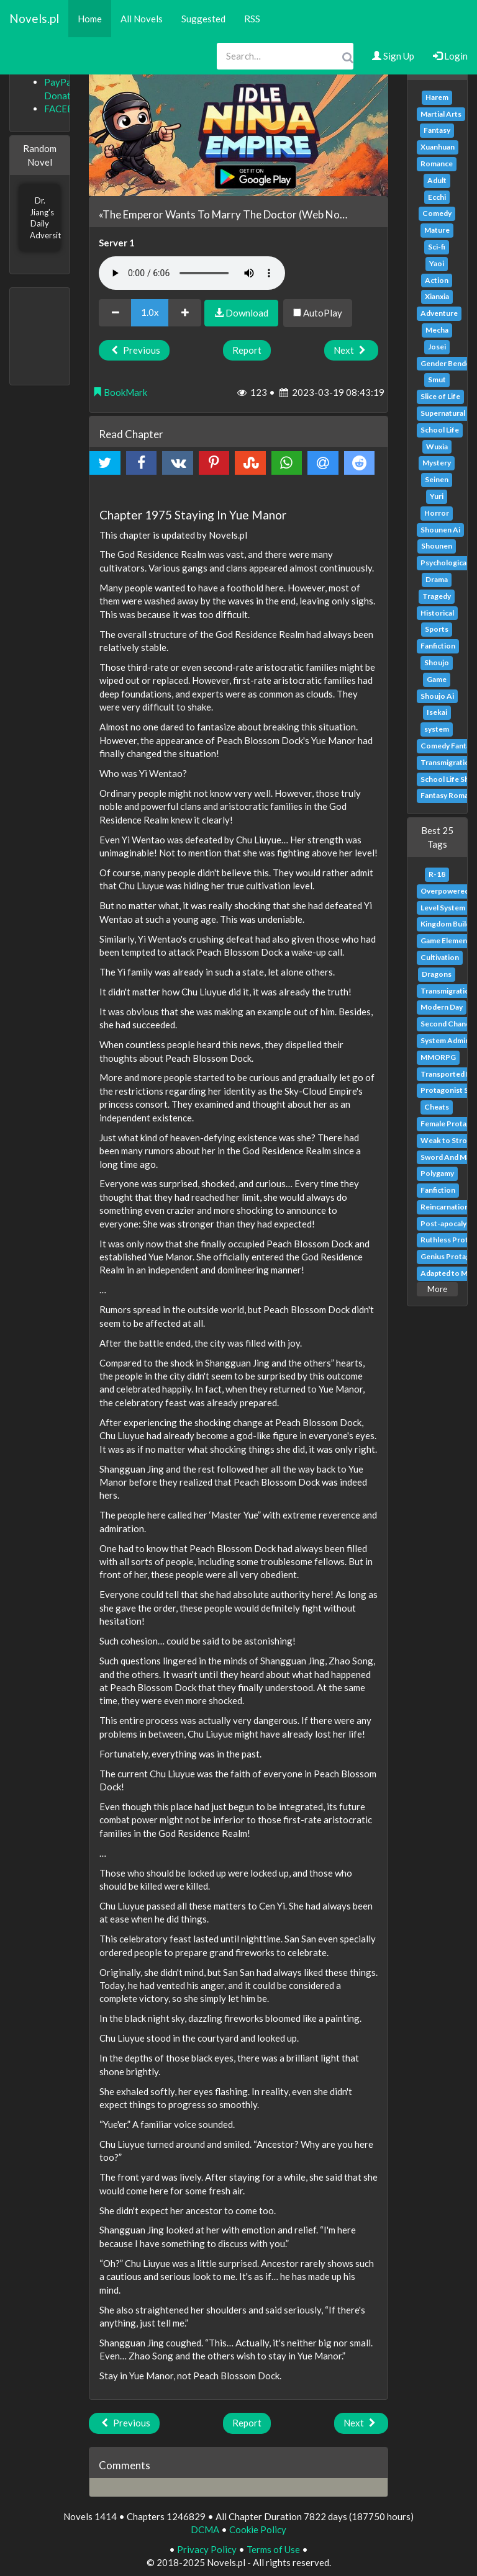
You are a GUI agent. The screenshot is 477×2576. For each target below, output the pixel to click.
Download (241, 312)
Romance (436, 163)
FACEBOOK (69, 108)
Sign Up (393, 55)
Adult (437, 180)
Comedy (437, 213)
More (437, 1289)
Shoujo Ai (437, 696)
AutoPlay (317, 312)
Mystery (436, 462)
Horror (436, 513)
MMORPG (438, 1057)
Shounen (436, 545)
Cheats (436, 1106)
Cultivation (439, 957)
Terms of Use (273, 2549)
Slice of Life (440, 396)
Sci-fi (436, 246)
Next (351, 350)
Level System (442, 907)
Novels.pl (34, 18)
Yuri (436, 496)
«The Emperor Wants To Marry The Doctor (198, 214)
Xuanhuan (437, 146)
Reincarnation (444, 1206)
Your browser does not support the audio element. (192, 273)
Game (437, 679)
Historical (437, 612)
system (436, 729)
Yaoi (436, 263)
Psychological (444, 562)
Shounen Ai (440, 529)
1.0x (150, 312)
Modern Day (441, 1007)
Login (450, 55)
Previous (134, 350)
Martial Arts (440, 114)
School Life (439, 429)
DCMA (205, 2529)
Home (90, 18)
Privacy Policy (207, 2549)
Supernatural (442, 413)
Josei (437, 346)
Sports (436, 629)
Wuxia (437, 446)
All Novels (141, 18)
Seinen (436, 479)
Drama (436, 579)
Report (246, 350)
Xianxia (437, 296)
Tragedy (436, 596)
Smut (437, 379)
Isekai (437, 712)
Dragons (437, 974)
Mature (437, 230)
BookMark (120, 392)
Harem (436, 97)
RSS (252, 18)
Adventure (439, 313)
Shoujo (436, 662)
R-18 (437, 874)
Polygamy (437, 1173)
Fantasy (437, 130)
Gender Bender (446, 363)
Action (436, 280)
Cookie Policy (257, 2529)
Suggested (203, 18)
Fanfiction (437, 645)
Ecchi (437, 197)
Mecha (436, 329)
